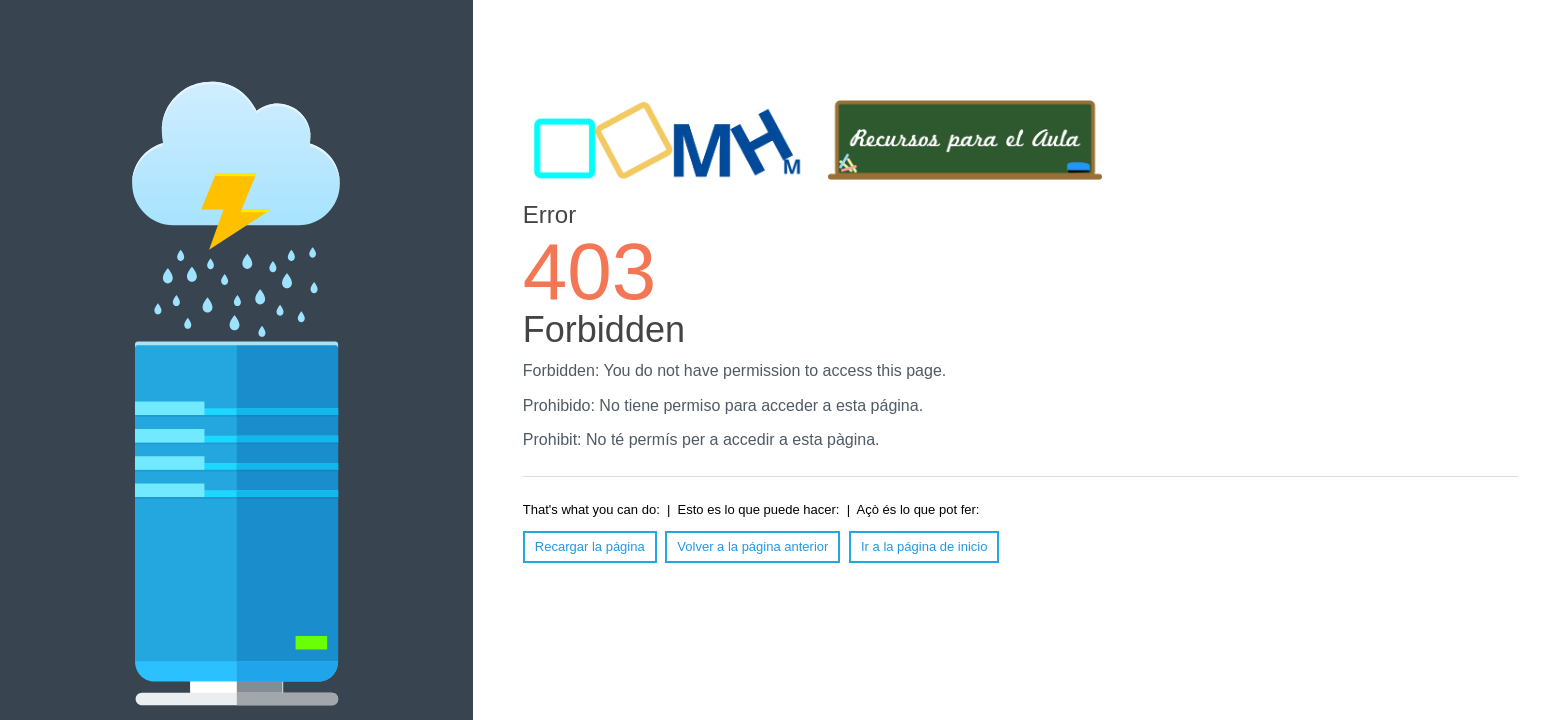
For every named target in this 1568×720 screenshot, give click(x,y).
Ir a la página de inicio (924, 546)
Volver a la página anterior (752, 546)
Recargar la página (590, 546)
